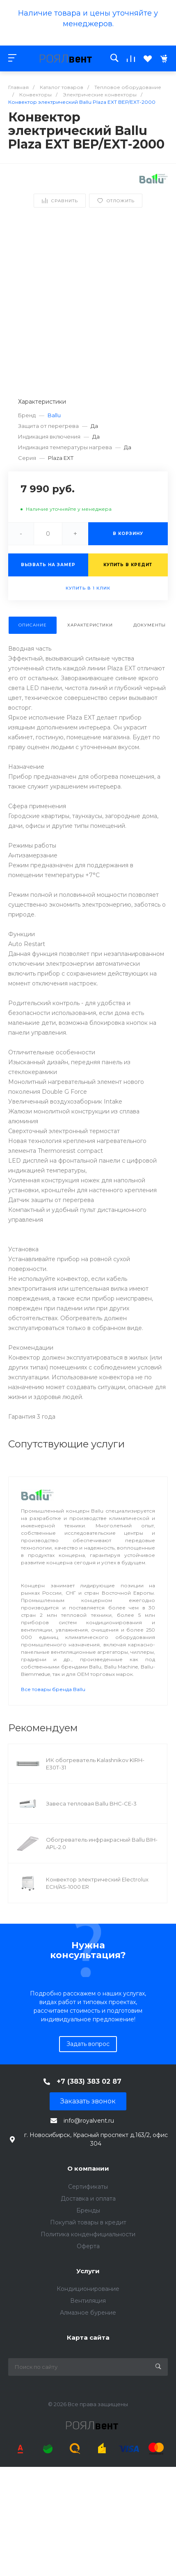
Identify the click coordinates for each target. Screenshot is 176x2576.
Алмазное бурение (88, 2312)
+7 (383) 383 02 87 (89, 2081)
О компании (88, 2168)
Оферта (88, 2246)
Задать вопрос (88, 2044)
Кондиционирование (88, 2289)
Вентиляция (88, 2300)
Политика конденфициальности (88, 2234)
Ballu (54, 415)
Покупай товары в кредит (88, 2222)
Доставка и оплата (88, 2198)
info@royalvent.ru (89, 2120)
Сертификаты (88, 2186)
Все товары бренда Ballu (53, 1689)
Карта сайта (88, 2337)
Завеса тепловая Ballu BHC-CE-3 (91, 1803)
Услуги (88, 2271)
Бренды (88, 2210)
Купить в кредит (127, 564)
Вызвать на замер (48, 564)
